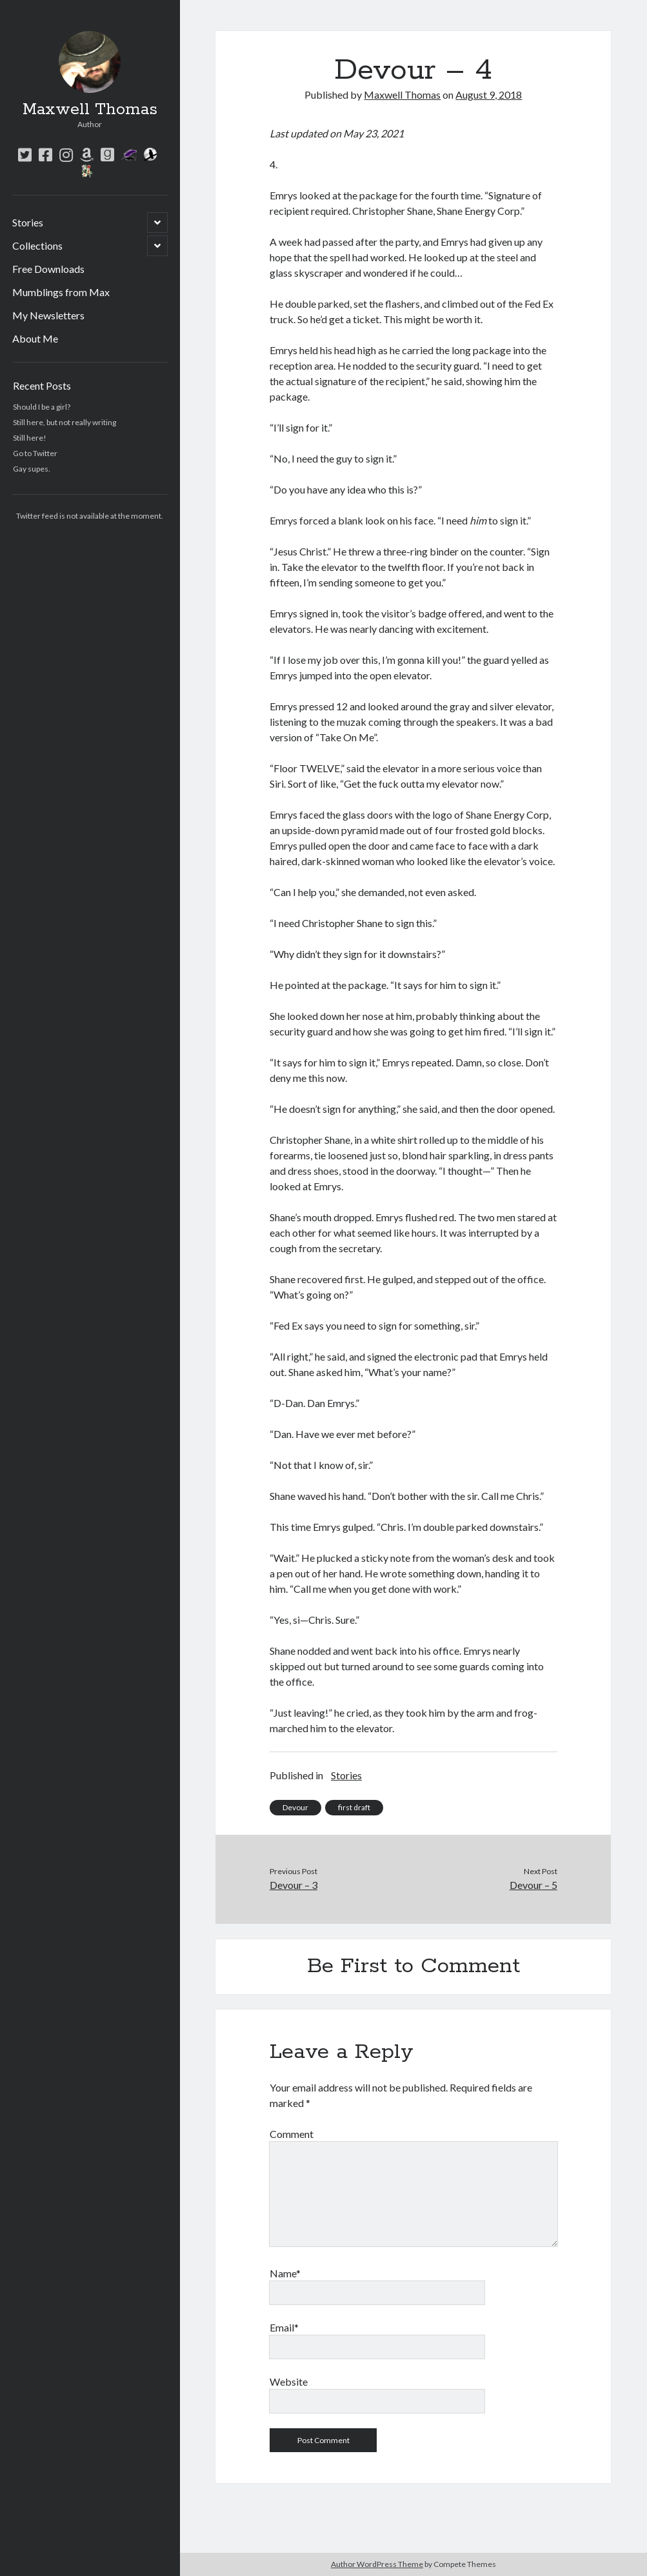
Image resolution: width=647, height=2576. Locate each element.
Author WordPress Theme (377, 2564)
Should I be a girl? (41, 407)
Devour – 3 (293, 1885)
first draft (354, 1807)
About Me (35, 338)
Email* (284, 2327)
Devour (295, 1807)
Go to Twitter (35, 453)
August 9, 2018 (488, 94)
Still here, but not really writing (64, 422)
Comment (292, 2134)
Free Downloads (48, 269)
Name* (285, 2273)
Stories (27, 222)
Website (289, 2381)
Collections (37, 245)
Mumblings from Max (61, 292)
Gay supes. (31, 469)
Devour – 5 (533, 1885)
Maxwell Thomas (90, 109)
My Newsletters (48, 315)
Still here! (29, 438)
